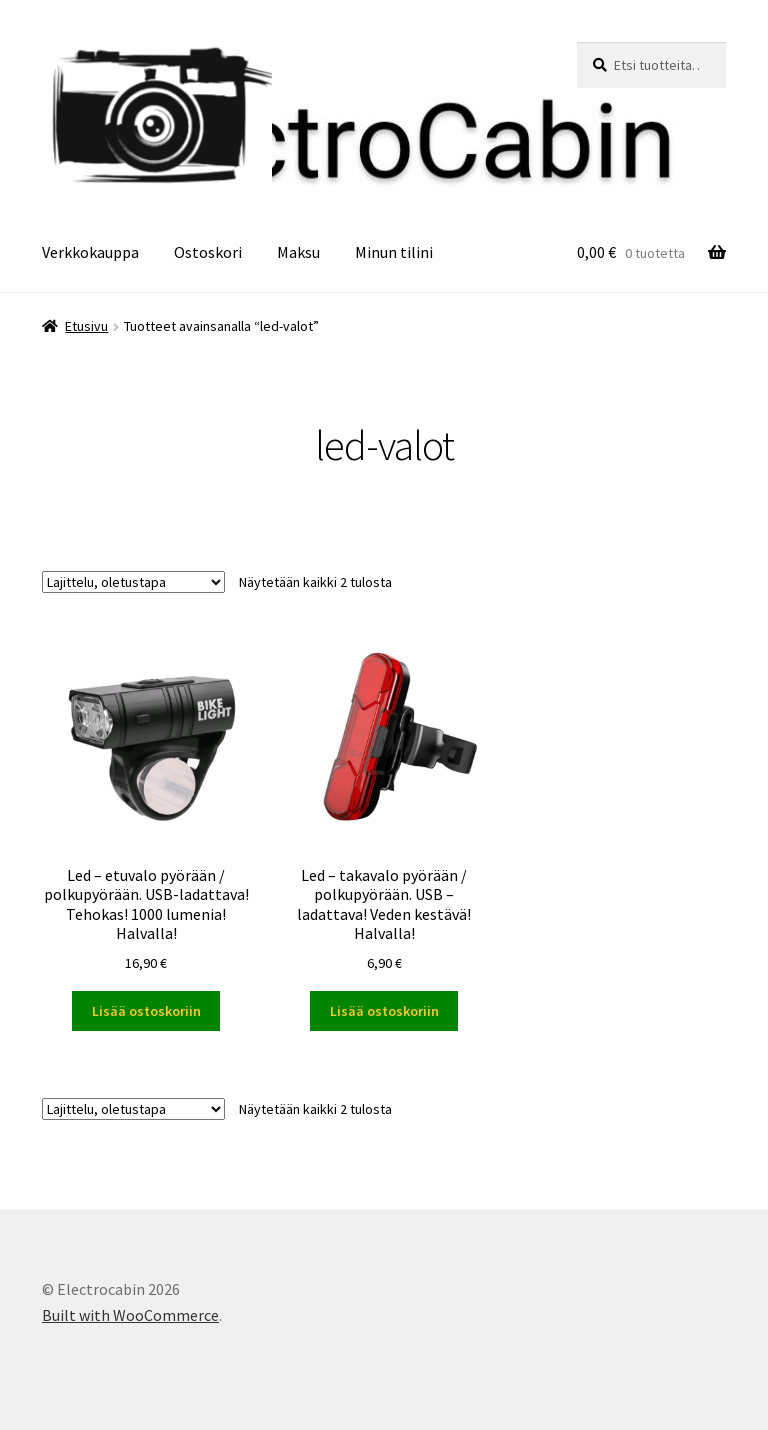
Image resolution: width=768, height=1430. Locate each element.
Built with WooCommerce (130, 1315)
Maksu (298, 252)
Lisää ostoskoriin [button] (146, 1011)
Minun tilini (394, 252)
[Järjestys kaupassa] (133, 582)
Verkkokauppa (90, 252)
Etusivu (86, 326)
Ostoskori (208, 252)
